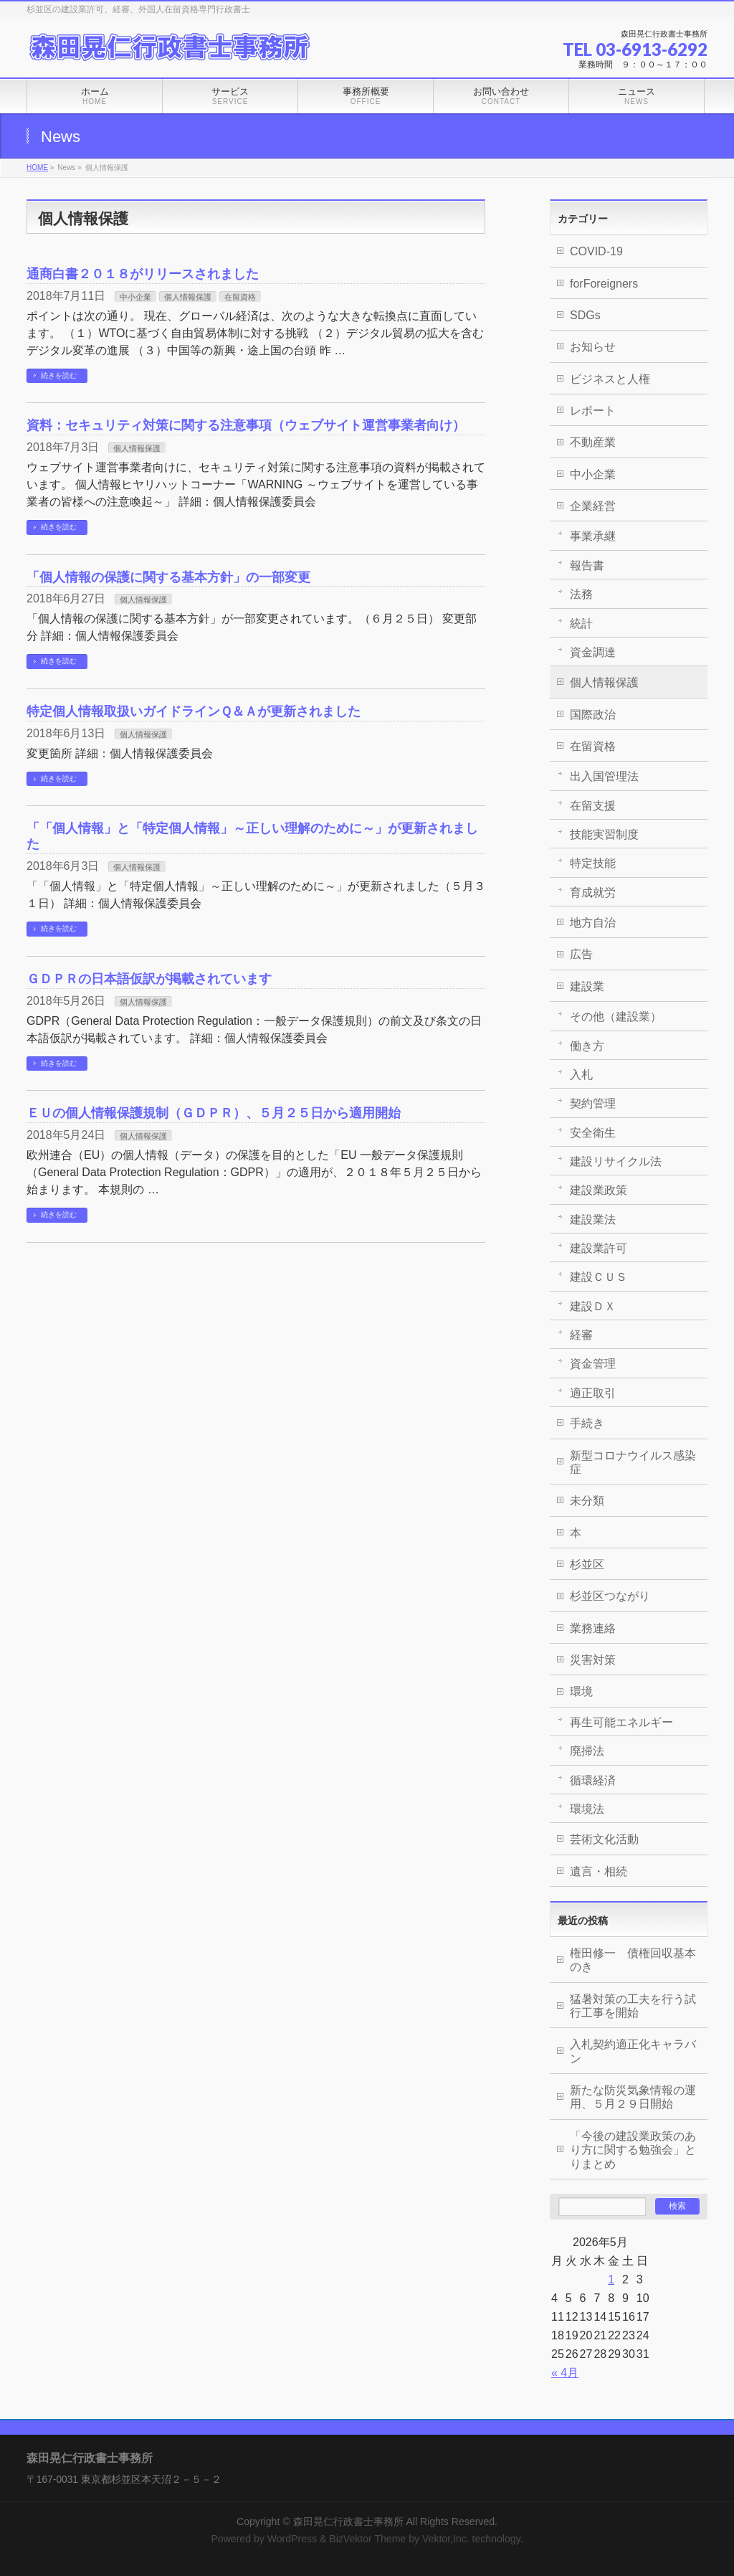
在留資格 (240, 297)
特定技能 (593, 863)
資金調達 (593, 652)
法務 (581, 594)
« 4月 (564, 2373)
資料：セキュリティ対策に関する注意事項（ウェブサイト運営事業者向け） (246, 424)
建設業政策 (598, 1190)
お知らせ (593, 347)
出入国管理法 (604, 776)
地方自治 (593, 923)
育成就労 (593, 892)
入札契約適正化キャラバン (633, 2051)
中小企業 (135, 297)
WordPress (292, 2538)
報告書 (587, 565)
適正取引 (593, 1393)
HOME (37, 167)
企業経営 (593, 506)
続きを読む (59, 375)
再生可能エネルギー (621, 1722)
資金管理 (593, 1364)
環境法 (587, 1809)
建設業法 (593, 1219)
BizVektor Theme (367, 2538)
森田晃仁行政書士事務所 (348, 2521)
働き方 (587, 1046)
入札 (581, 1075)
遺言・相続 (598, 1871)
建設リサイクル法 (616, 1161)
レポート (593, 410)
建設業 (587, 986)
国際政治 (593, 715)
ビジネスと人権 (610, 379)
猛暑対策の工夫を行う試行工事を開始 (633, 2006)
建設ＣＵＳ (598, 1277)
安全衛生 (593, 1133)
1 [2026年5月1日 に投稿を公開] (611, 2279)
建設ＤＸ (593, 1306)
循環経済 (593, 1780)
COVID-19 (596, 251)
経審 (581, 1335)
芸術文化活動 (604, 1839)
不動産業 (593, 442)
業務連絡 (593, 1628)
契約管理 (593, 1103)
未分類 (587, 1501)
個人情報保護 (187, 297)
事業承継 (593, 536)
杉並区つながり (610, 1596)
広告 (581, 954)
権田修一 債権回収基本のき (633, 1960)
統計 (581, 623)
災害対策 (593, 1660)
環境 (581, 1691)
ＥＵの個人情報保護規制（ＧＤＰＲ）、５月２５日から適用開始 (214, 1112)
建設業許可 (598, 1248)
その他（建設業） (616, 1016)
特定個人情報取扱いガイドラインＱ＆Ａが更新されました (194, 711)
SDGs (585, 315)
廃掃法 (587, 1751)
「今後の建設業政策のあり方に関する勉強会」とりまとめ (633, 2150)
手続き (587, 1423)
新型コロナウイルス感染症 (633, 1462)
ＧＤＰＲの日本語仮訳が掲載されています (149, 978)
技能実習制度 (604, 834)
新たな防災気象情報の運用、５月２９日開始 (633, 2097)
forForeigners (604, 284)
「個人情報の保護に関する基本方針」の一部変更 (168, 576)
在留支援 (593, 806)
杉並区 (587, 1564)
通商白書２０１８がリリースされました (143, 273)
